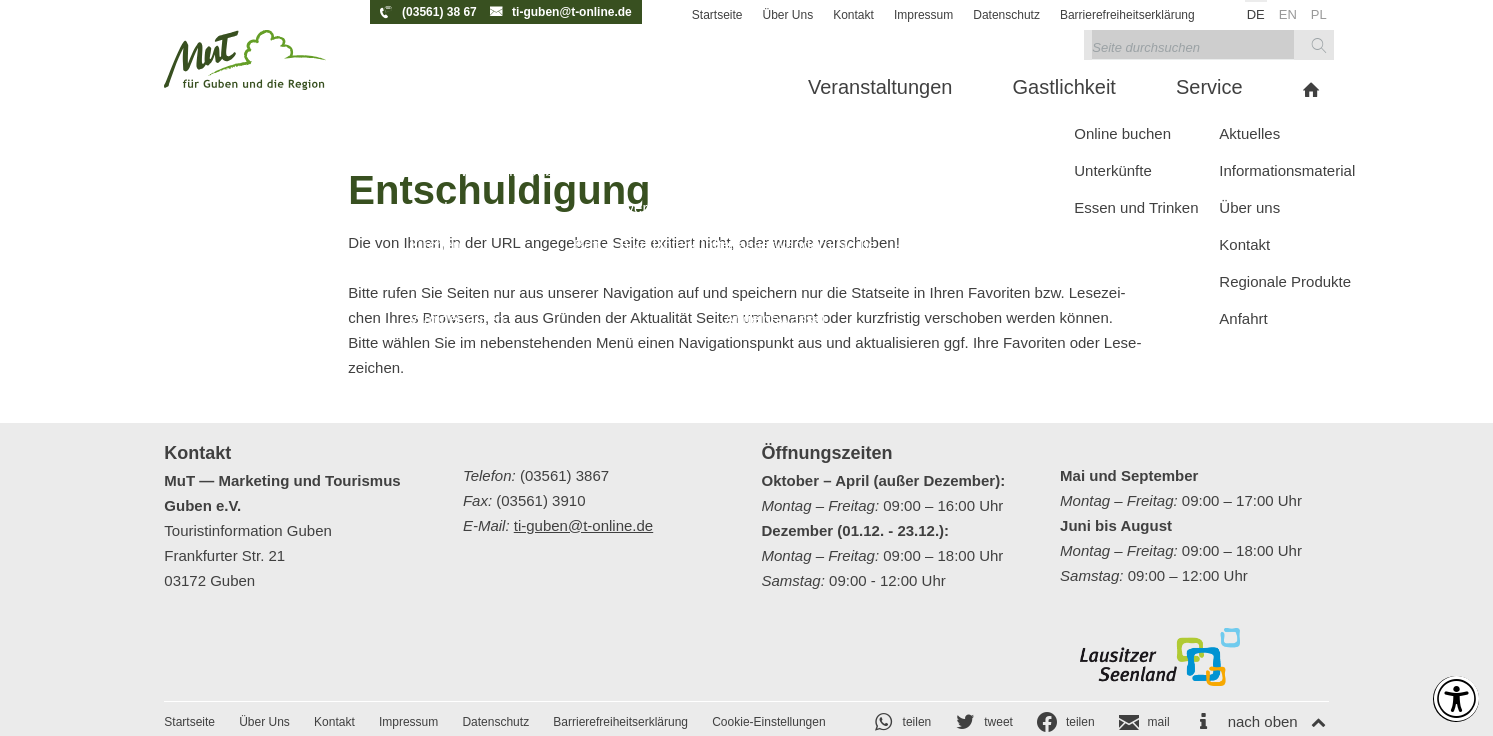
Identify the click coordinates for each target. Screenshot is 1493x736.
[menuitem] (574, 90)
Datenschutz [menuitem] (1006, 15)
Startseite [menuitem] (717, 15)
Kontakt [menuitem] (853, 15)
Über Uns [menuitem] (788, 15)
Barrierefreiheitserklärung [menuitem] (1127, 15)
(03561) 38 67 (439, 12)
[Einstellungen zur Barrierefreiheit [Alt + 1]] (1445, 688)
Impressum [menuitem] (923, 15)
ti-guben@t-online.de (572, 12)
